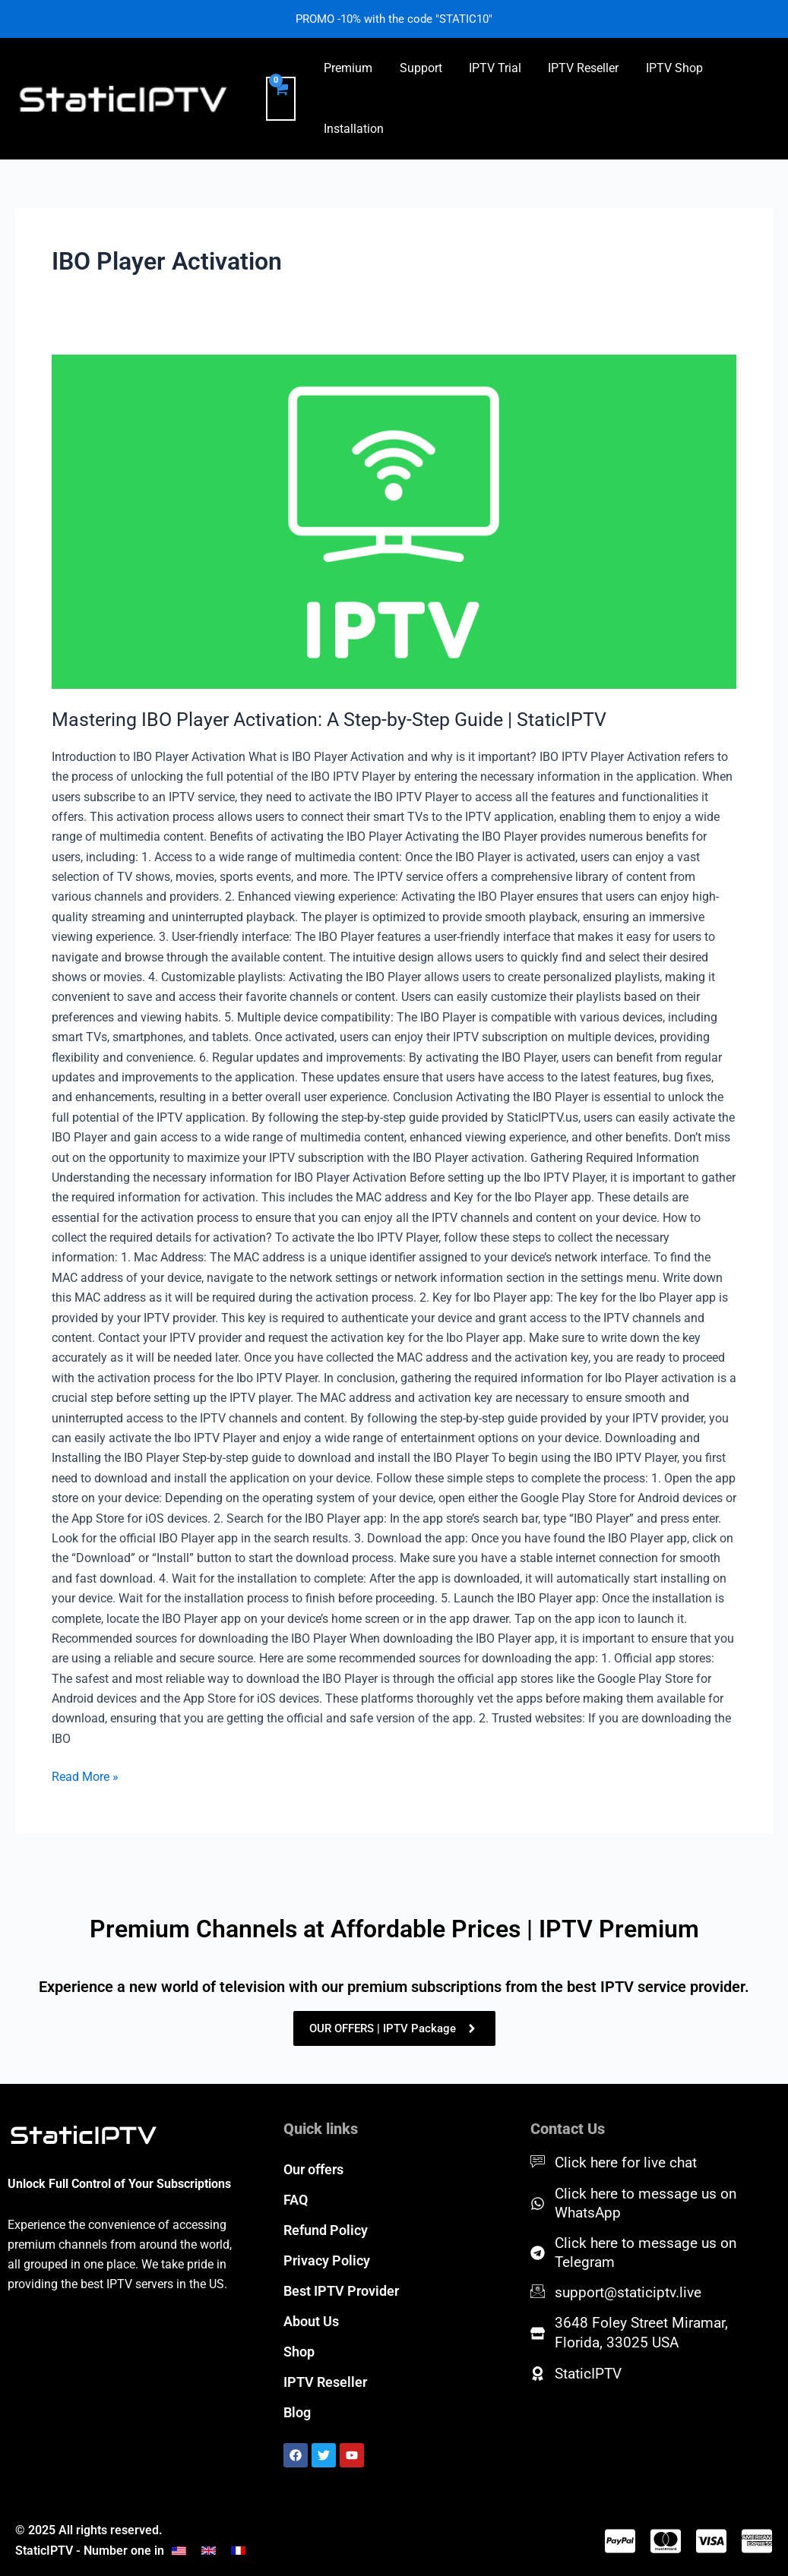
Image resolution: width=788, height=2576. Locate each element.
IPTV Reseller (575, 68)
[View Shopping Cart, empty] (281, 99)
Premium (347, 68)
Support (417, 68)
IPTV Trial (489, 68)
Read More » (85, 1775)
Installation (353, 129)
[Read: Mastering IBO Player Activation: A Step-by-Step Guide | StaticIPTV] (394, 522)
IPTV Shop (663, 68)
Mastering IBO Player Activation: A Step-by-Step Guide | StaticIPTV (340, 719)
